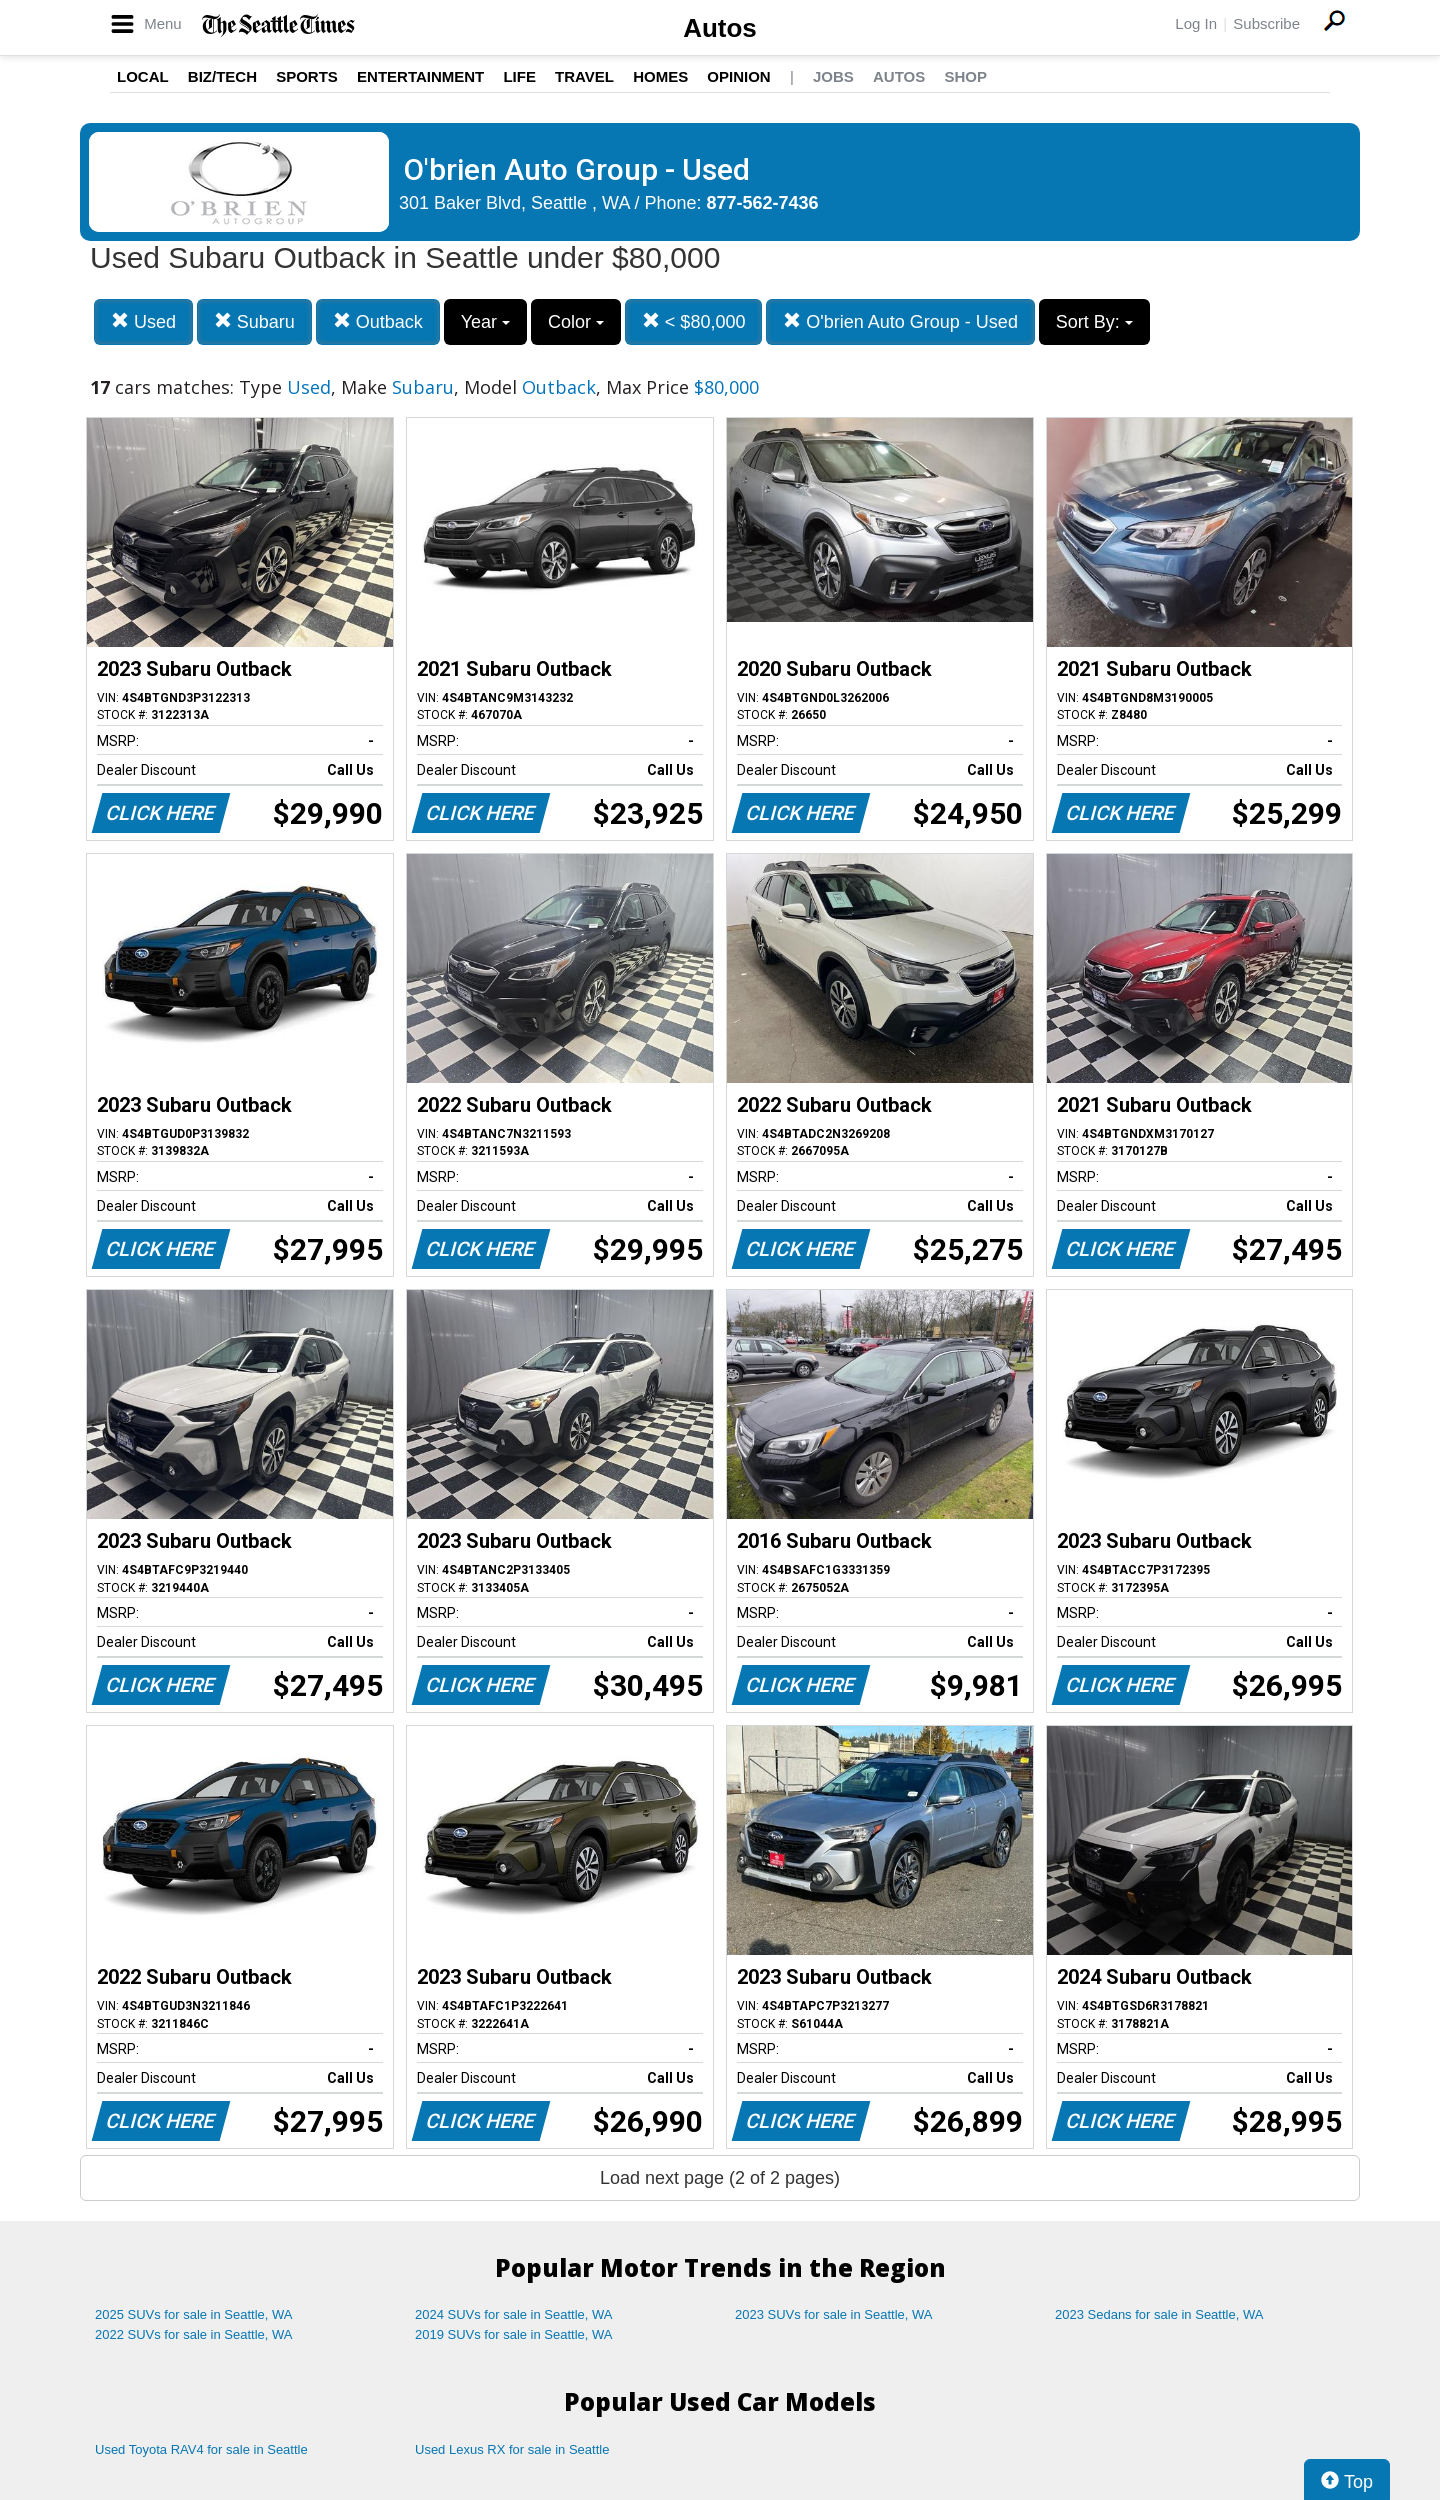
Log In (1196, 23)
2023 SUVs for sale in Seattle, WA (834, 2314)
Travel (584, 76)
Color (576, 322)
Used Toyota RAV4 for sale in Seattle (201, 2449)
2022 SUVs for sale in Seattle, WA (194, 2334)
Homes (660, 76)
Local (143, 76)
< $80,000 (694, 321)
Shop (965, 76)
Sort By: (1094, 322)
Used (143, 321)
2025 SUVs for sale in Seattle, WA (194, 2314)
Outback (378, 321)
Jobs (833, 76)
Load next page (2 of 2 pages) (720, 2178)
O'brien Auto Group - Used (900, 321)
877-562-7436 (763, 203)
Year (485, 322)
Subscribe (1266, 23)
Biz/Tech (222, 76)
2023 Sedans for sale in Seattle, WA (1159, 2314)
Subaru (254, 321)
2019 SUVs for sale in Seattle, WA (514, 2334)
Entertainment (420, 76)
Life (519, 76)
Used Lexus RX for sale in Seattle (512, 2449)
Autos (720, 28)
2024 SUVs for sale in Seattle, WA (514, 2314)
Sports (307, 76)
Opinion (738, 76)
